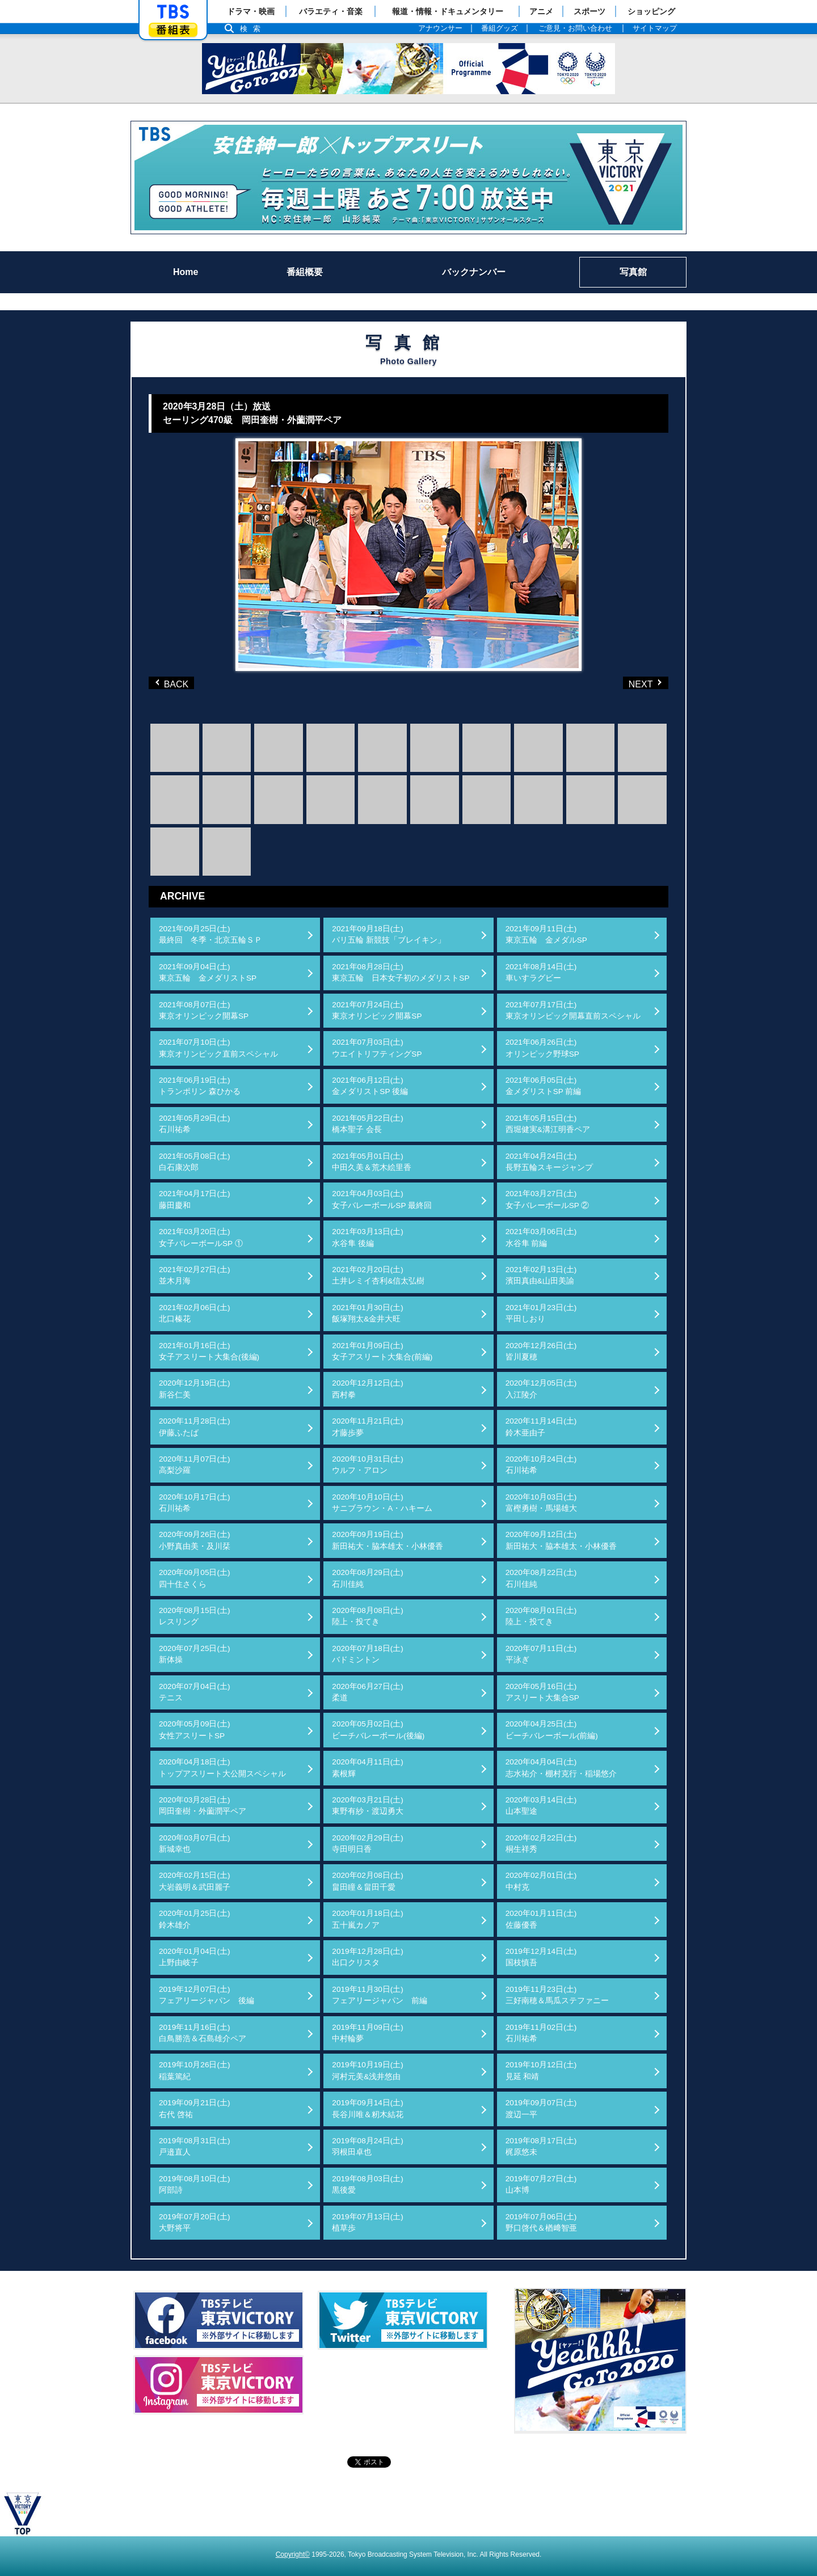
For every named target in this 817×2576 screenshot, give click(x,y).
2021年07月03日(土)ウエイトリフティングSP (377, 1048)
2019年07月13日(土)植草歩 (367, 2222)
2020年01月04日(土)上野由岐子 (194, 1957)
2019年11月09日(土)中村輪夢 (367, 2033)
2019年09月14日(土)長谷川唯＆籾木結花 (367, 2108)
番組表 (173, 30)
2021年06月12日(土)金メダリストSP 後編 (370, 1086)
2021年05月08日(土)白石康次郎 (194, 1162)
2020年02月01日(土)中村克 (541, 1881)
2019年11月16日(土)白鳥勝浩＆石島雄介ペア (202, 2033)
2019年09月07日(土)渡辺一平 (541, 2108)
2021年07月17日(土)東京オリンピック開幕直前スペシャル (573, 1010)
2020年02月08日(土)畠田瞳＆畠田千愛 (367, 1881)
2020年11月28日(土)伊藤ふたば (194, 1427)
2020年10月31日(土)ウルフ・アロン (367, 1465)
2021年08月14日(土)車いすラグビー (541, 972)
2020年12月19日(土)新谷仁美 (194, 1389)
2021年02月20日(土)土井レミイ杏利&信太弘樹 (378, 1275)
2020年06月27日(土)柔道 (367, 1692)
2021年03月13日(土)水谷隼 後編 (367, 1237)
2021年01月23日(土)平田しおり (541, 1313)
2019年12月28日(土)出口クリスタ (367, 1957)
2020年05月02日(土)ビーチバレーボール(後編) (378, 1729)
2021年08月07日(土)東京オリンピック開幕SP (204, 1010)
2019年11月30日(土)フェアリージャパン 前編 (379, 1995)
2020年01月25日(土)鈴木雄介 (194, 1919)
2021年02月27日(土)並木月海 (194, 1275)
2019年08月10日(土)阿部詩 (194, 2184)
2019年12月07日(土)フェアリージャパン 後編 (206, 1995)
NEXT (627, 683)
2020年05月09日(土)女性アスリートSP (194, 1729)
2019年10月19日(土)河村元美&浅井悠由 (367, 2070)
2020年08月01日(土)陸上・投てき (541, 1616)
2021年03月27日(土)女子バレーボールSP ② (547, 1199)
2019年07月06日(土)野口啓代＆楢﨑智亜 (541, 2222)
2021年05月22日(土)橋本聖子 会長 (367, 1124)
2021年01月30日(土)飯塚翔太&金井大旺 (367, 1313)
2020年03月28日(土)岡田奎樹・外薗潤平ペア (202, 1805)
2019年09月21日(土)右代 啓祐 (194, 2108)
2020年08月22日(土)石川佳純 (541, 1578)
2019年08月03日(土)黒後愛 (367, 2184)
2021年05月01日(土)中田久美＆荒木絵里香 (371, 1162)
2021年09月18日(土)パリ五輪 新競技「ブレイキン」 (388, 934)
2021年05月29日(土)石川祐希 (194, 1124)
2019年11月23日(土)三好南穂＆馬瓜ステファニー (557, 1995)
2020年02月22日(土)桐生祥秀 (541, 1843)
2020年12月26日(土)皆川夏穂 (541, 1351)
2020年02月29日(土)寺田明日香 (367, 1843)
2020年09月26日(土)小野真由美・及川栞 (194, 1540)
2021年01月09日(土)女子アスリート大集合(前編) (382, 1351)
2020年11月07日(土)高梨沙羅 (194, 1465)
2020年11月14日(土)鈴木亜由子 (541, 1427)
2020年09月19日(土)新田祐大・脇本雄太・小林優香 (387, 1540)
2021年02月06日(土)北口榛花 (194, 1313)
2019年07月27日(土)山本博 (541, 2184)
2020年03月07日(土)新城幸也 (194, 1843)
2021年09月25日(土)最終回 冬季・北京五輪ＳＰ (210, 934)
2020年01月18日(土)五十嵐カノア (367, 1919)
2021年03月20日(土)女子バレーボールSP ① (201, 1237)
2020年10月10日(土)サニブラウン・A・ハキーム (382, 1503)
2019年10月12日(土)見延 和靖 (541, 2070)
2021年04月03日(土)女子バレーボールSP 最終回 (382, 1199)
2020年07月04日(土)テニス (194, 1692)
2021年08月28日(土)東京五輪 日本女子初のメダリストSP (400, 972)
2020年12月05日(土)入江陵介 (541, 1389)
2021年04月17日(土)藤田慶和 (194, 1199)
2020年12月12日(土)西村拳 (367, 1389)
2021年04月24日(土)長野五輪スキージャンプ (549, 1162)
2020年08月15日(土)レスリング (194, 1616)
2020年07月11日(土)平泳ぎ (541, 1654)
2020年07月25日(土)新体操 (194, 1654)
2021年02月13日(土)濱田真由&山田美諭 (541, 1275)
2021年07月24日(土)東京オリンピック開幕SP (377, 1010)
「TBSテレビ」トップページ (173, 12)
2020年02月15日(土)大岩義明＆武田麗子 (194, 1881)
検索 (253, 28)
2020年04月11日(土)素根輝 (367, 1767)
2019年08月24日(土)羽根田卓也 (367, 2146)
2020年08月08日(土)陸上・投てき (367, 1616)
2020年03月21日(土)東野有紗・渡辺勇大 (367, 1805)
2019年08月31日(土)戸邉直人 (194, 2146)
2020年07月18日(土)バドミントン (367, 1654)
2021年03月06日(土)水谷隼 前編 (541, 1237)
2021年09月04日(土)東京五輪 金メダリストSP (207, 972)
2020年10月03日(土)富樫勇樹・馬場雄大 (541, 1503)
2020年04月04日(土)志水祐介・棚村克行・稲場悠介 (561, 1767)
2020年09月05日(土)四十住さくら (194, 1578)
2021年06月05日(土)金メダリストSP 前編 (544, 1086)
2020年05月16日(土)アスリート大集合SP (542, 1692)
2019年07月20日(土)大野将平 (194, 2222)
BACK (174, 683)
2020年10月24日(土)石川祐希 (541, 1465)
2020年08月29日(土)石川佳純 (367, 1578)
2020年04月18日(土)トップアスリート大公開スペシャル (222, 1767)
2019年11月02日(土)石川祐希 (541, 2033)
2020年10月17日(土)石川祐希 (194, 1503)
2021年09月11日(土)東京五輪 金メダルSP (546, 934)
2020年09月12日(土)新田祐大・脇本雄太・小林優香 (561, 1540)
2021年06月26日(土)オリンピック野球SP (542, 1048)
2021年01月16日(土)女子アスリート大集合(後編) (209, 1351)
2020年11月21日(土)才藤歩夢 (367, 1427)
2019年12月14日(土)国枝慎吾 (541, 1957)
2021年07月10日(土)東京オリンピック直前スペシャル (218, 1048)
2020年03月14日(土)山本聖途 (541, 1805)
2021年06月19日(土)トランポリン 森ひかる (200, 1086)
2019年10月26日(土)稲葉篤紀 (194, 2070)
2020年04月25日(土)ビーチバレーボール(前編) (552, 1729)
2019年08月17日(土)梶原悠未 (541, 2146)
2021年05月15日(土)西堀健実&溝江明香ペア (548, 1124)
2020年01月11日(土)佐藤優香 (541, 1919)
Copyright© (293, 2554)
